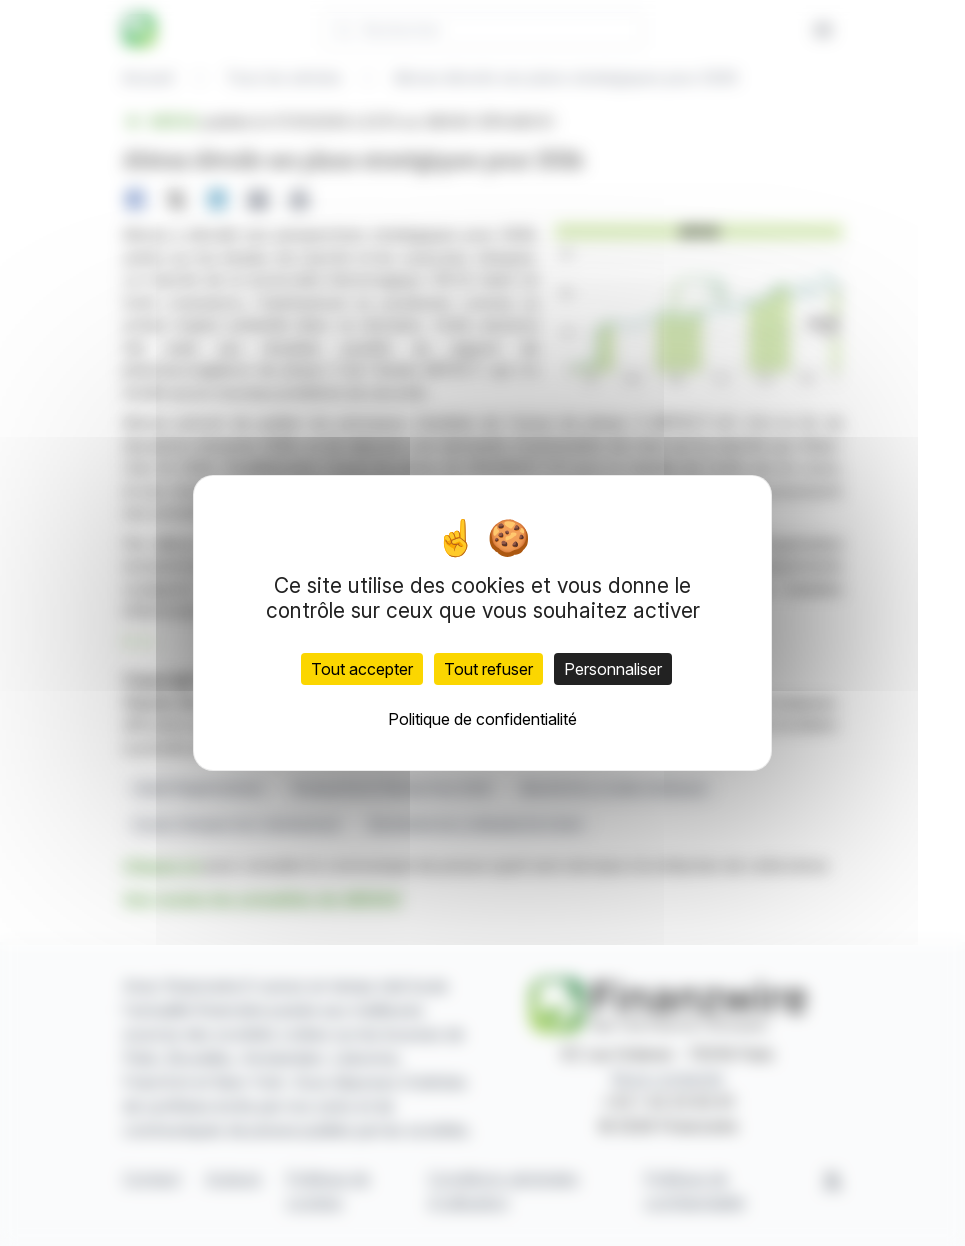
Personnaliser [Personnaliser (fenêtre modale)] (613, 669)
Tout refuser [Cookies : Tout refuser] (488, 669)
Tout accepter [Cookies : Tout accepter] (362, 669)
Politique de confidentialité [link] (482, 719)
